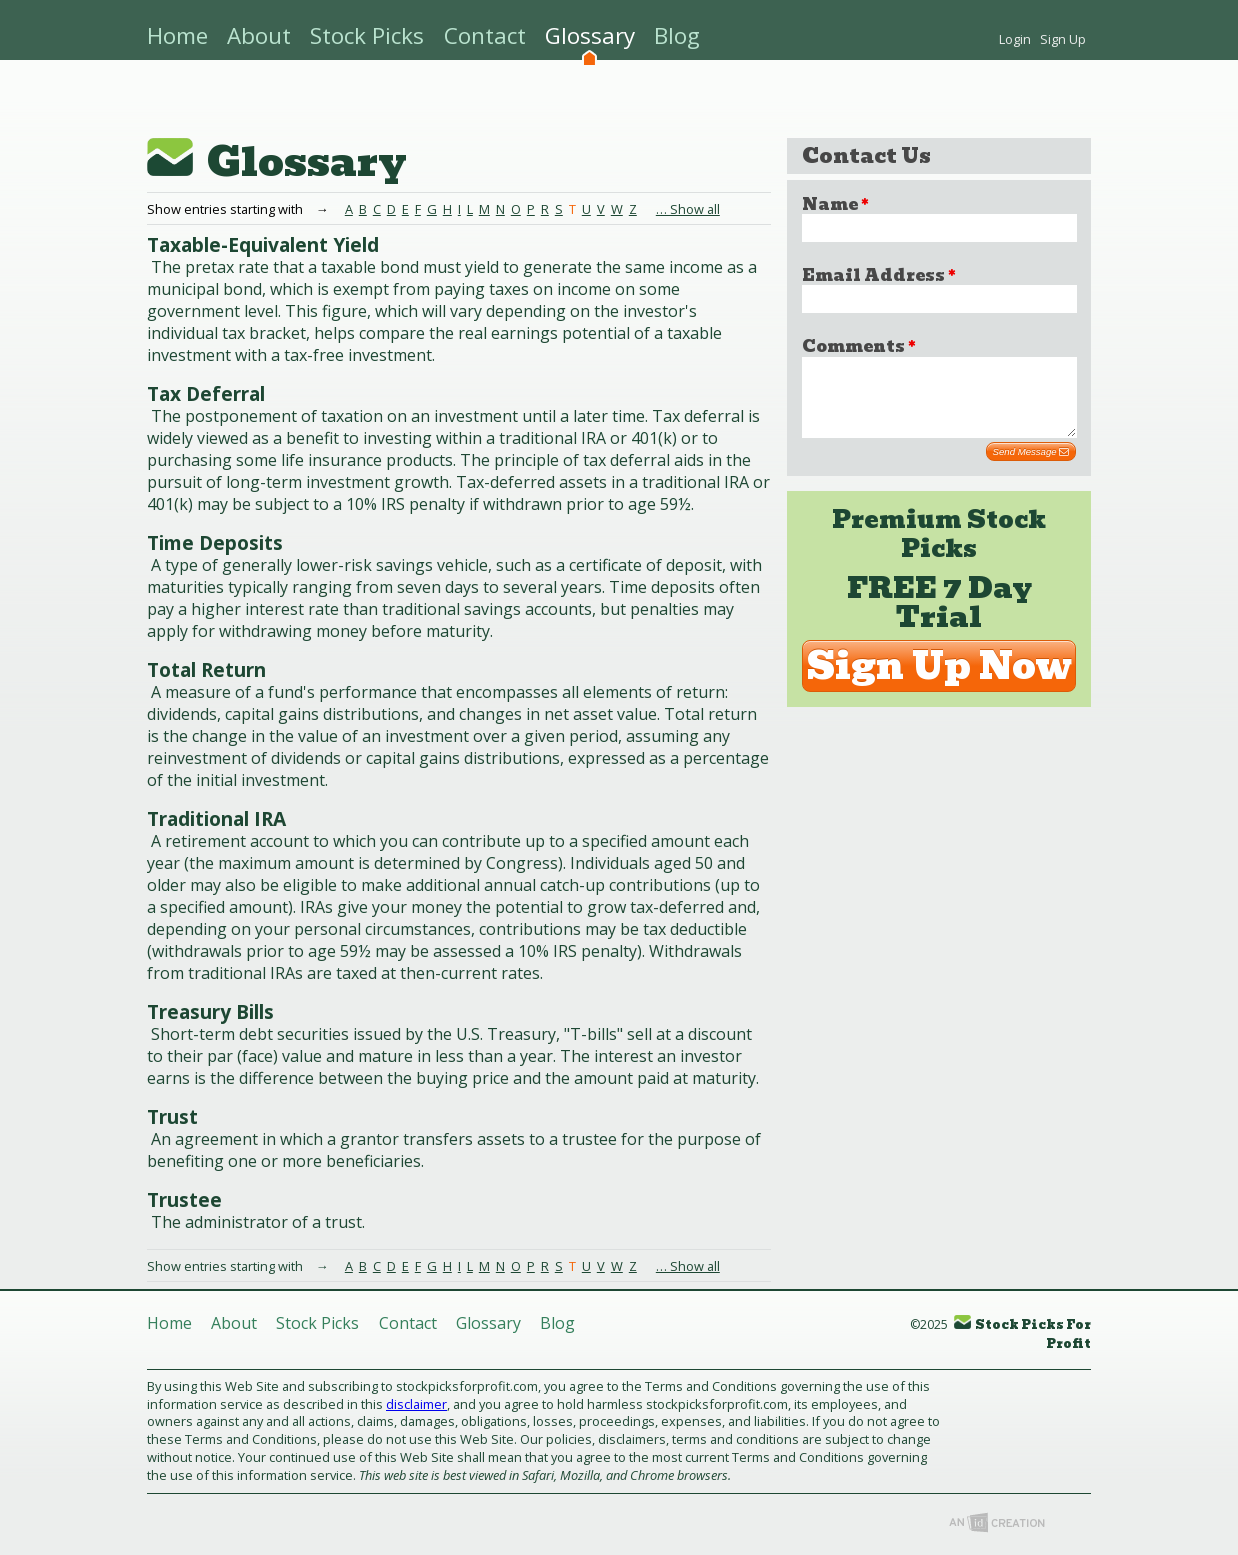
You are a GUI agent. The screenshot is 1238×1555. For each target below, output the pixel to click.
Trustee (184, 1199)
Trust (172, 1116)
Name (835, 204)
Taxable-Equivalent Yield (263, 244)
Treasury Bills (210, 1011)
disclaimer (416, 1404)
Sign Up (1063, 39)
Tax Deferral (206, 393)
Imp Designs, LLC (997, 1522)
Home (177, 35)
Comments (858, 346)
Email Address (878, 275)
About (259, 35)
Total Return (206, 669)
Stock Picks (367, 35)
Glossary (590, 35)
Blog (677, 35)
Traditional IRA (216, 818)
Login (1015, 39)
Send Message (1031, 467)
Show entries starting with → (246, 1266)
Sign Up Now (939, 681)
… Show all (688, 209)
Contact (485, 35)
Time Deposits (215, 542)
